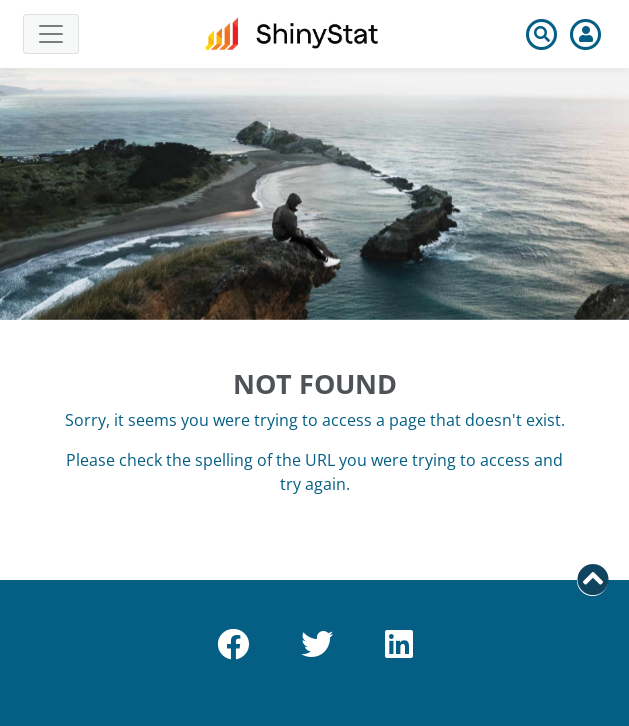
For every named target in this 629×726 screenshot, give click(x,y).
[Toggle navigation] (51, 34)
